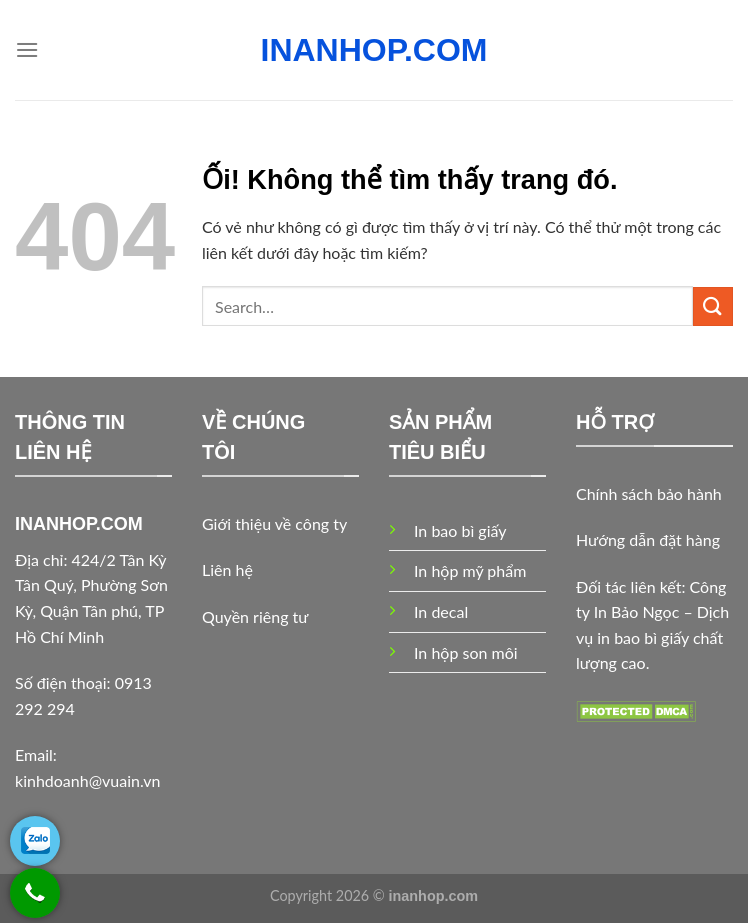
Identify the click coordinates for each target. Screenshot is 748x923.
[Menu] (27, 49)
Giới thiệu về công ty (274, 523)
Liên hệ (227, 569)
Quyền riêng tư (255, 616)
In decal (441, 611)
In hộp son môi (466, 652)
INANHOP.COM (374, 50)
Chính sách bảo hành (649, 493)
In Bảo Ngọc (637, 611)
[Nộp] (713, 306)
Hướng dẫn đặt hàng (648, 539)
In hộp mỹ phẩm (470, 570)
